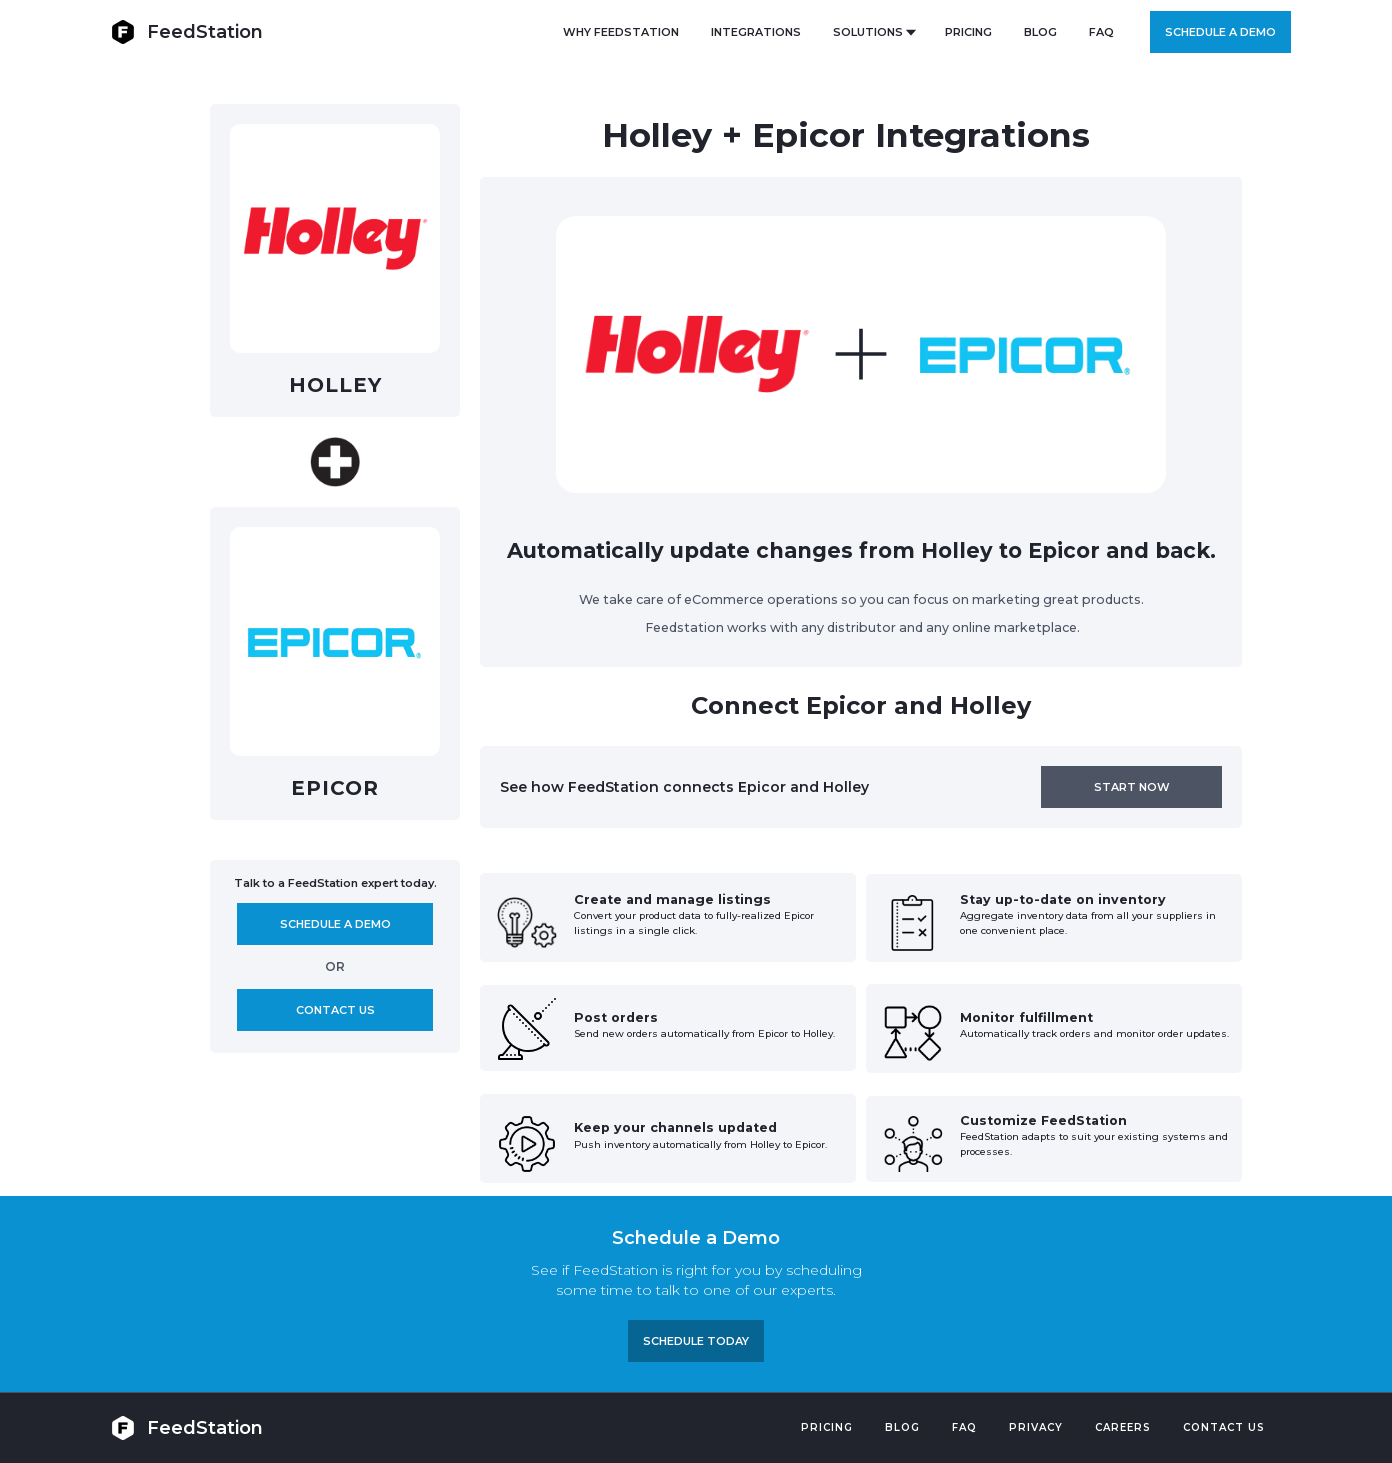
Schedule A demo (335, 924)
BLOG (1040, 32)
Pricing (827, 1427)
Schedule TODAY (696, 1341)
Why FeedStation (621, 32)
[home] (187, 31)
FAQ (1101, 32)
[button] (873, 32)
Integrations (756, 32)
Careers (1123, 1427)
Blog (902, 1427)
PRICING (968, 32)
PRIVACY (1036, 1427)
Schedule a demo (1220, 32)
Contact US (1224, 1427)
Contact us (335, 1010)
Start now (1132, 787)
